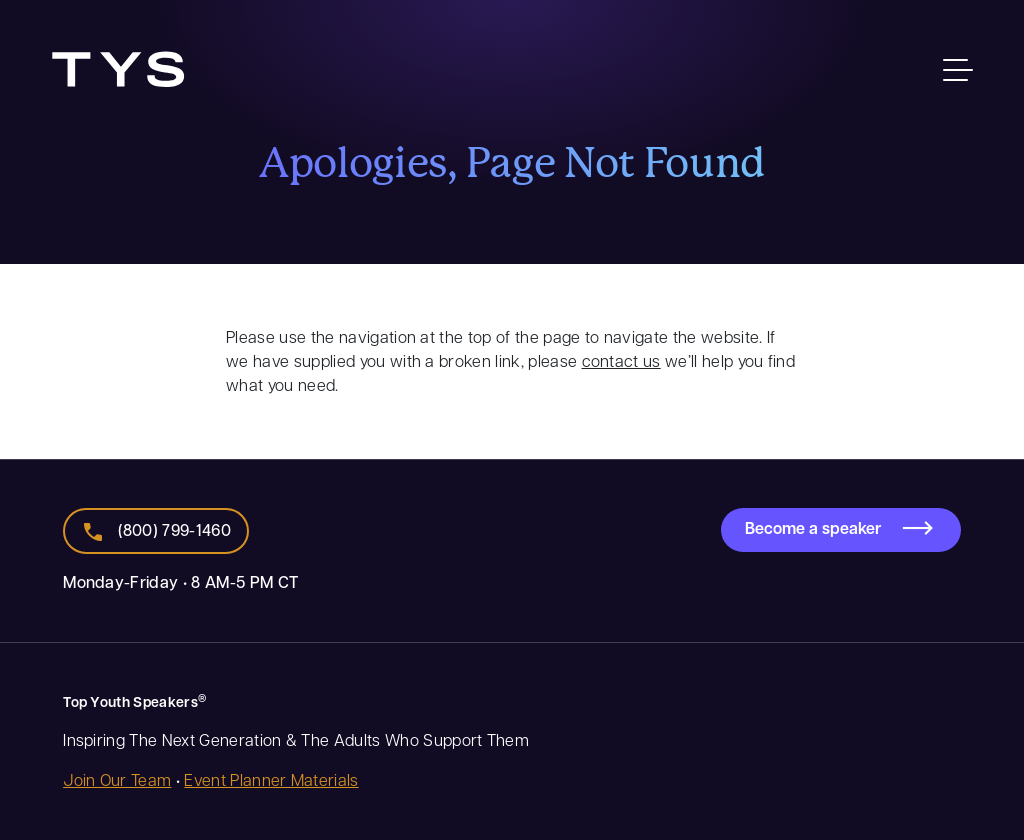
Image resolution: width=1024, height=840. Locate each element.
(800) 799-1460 (174, 529)
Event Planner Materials (271, 779)
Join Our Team (117, 779)
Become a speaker (813, 528)
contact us (621, 360)
